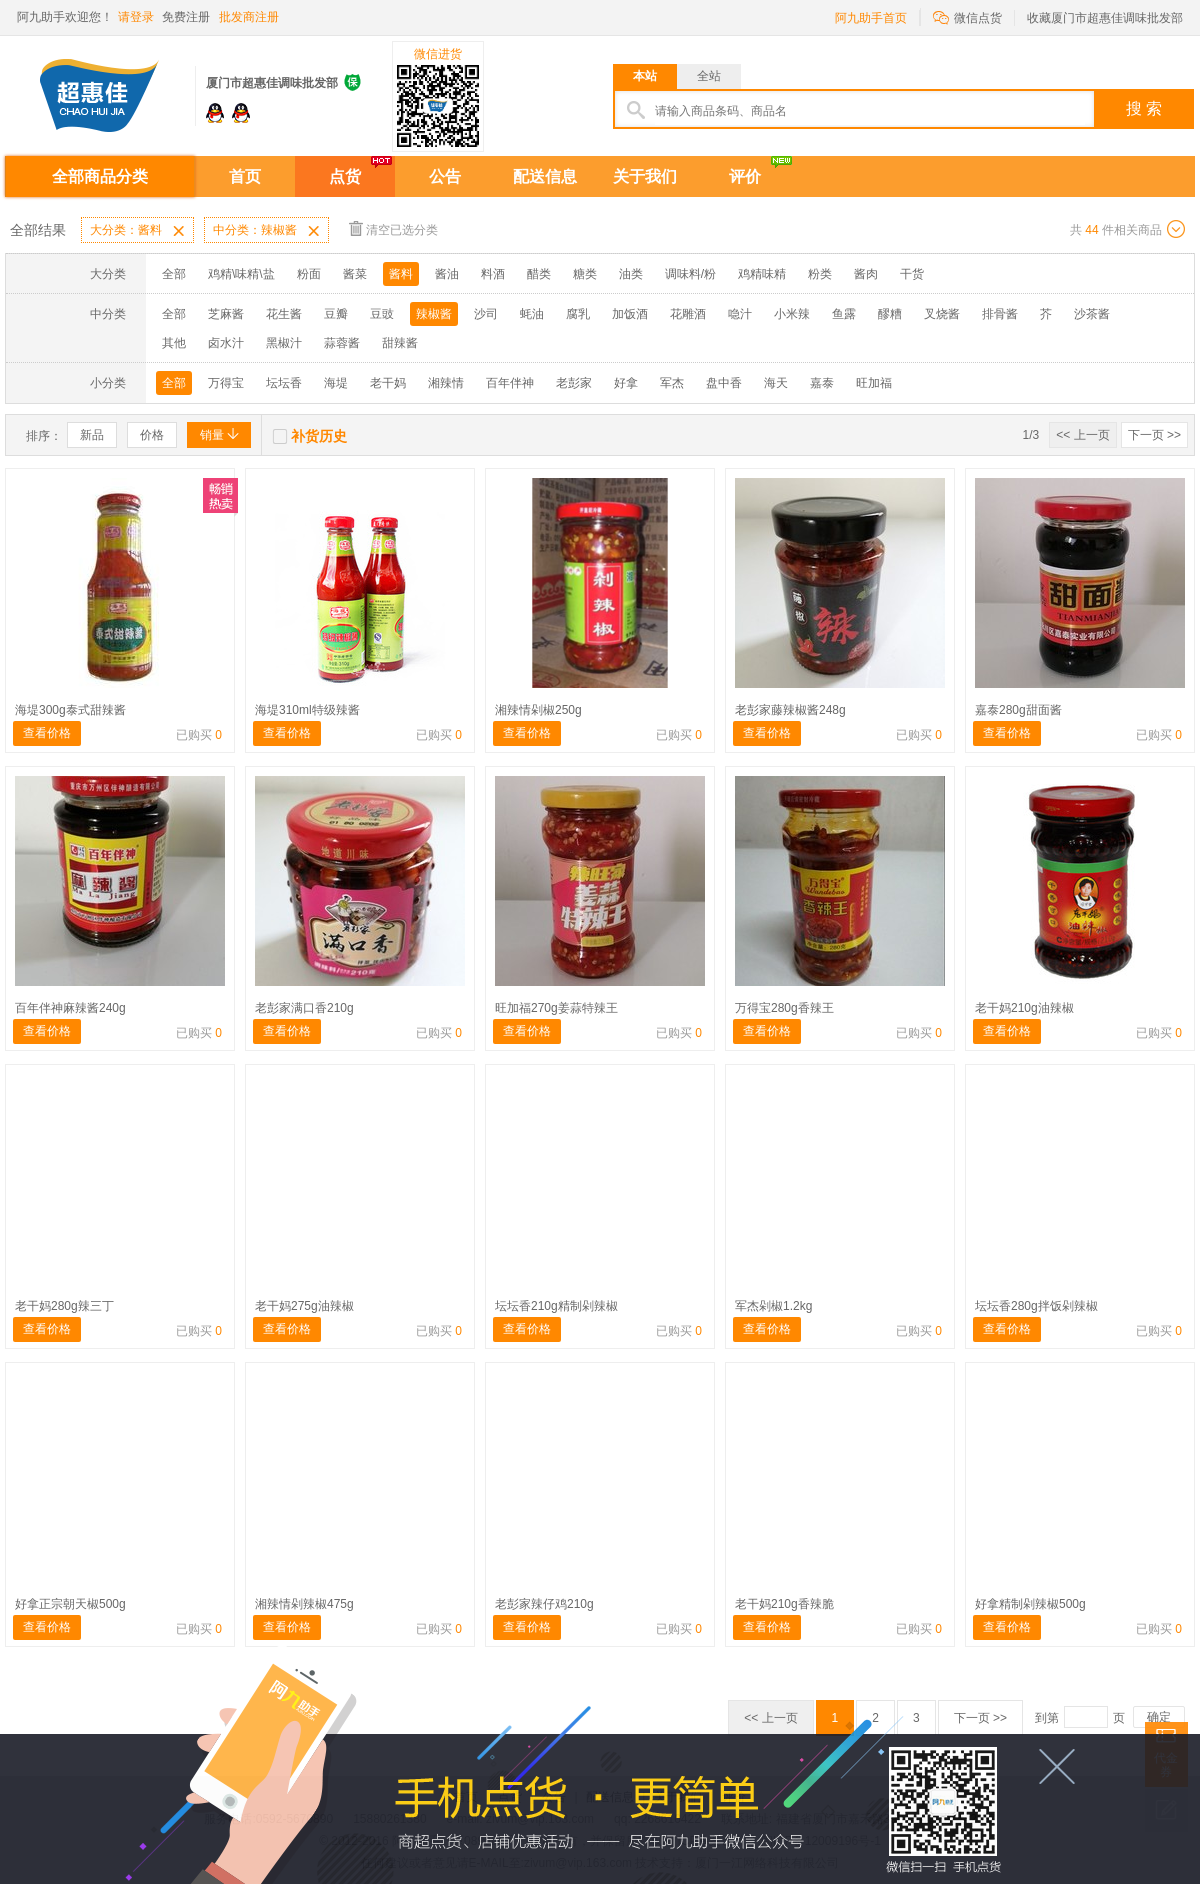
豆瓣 (336, 314)
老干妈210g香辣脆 (784, 1604)
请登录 (136, 17)
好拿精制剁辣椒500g (1030, 1604)
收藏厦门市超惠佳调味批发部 (1105, 18)
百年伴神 (510, 383)
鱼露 (844, 314)
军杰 (672, 383)
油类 (631, 274)
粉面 (309, 274)
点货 (345, 176)
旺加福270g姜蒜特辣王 (556, 1008)
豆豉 (382, 314)
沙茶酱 (1092, 314)
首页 (245, 176)
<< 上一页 (1082, 435)
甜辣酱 (400, 343)
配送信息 (545, 176)
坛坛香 (284, 383)
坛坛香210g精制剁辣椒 (556, 1306)
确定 (1159, 1717)
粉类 (820, 274)
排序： (44, 436)
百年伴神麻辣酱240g (70, 1008)
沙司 (486, 314)
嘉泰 (822, 383)
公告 (445, 176)
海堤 (336, 383)
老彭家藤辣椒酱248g (790, 710)
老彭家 (574, 383)
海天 (776, 383)
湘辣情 (446, 383)
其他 (174, 343)
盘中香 (724, 383)
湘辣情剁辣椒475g (304, 1604)
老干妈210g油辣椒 (1024, 1008)
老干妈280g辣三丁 (64, 1306)
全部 (174, 274)
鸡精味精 (762, 274)
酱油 (447, 274)
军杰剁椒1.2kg (773, 1306)
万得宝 (226, 383)
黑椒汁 (284, 343)
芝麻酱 (226, 314)
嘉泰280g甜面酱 (1018, 710)
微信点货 (967, 16)
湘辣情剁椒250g (538, 710)
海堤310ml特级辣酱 (307, 710)
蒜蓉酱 (342, 343)
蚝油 (532, 314)
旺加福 (874, 383)
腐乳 (578, 314)
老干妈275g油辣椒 (304, 1306)
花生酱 (284, 314)
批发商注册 (249, 17)
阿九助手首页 (871, 18)
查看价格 (47, 733)
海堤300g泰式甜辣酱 (70, 710)
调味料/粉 (690, 274)
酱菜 (355, 274)
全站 (709, 76)
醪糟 (890, 314)
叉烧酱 (942, 314)
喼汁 (740, 314)
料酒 (493, 274)
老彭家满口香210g (304, 1008)
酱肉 (866, 274)
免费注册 (186, 17)
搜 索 (1144, 108)
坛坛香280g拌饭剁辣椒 (1036, 1306)
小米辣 (792, 314)
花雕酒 (688, 314)
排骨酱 (1000, 314)
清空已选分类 (393, 228)
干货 (912, 274)
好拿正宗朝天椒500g (70, 1604)
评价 (745, 176)
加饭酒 (630, 314)
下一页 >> (1154, 435)
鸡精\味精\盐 (241, 274)
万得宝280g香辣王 (784, 1008)
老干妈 (388, 383)
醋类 (539, 274)
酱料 (401, 274)
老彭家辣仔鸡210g (544, 1604)
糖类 (585, 274)
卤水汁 (226, 343)
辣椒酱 (434, 314)
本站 (645, 76)
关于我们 (645, 176)
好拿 (626, 383)
